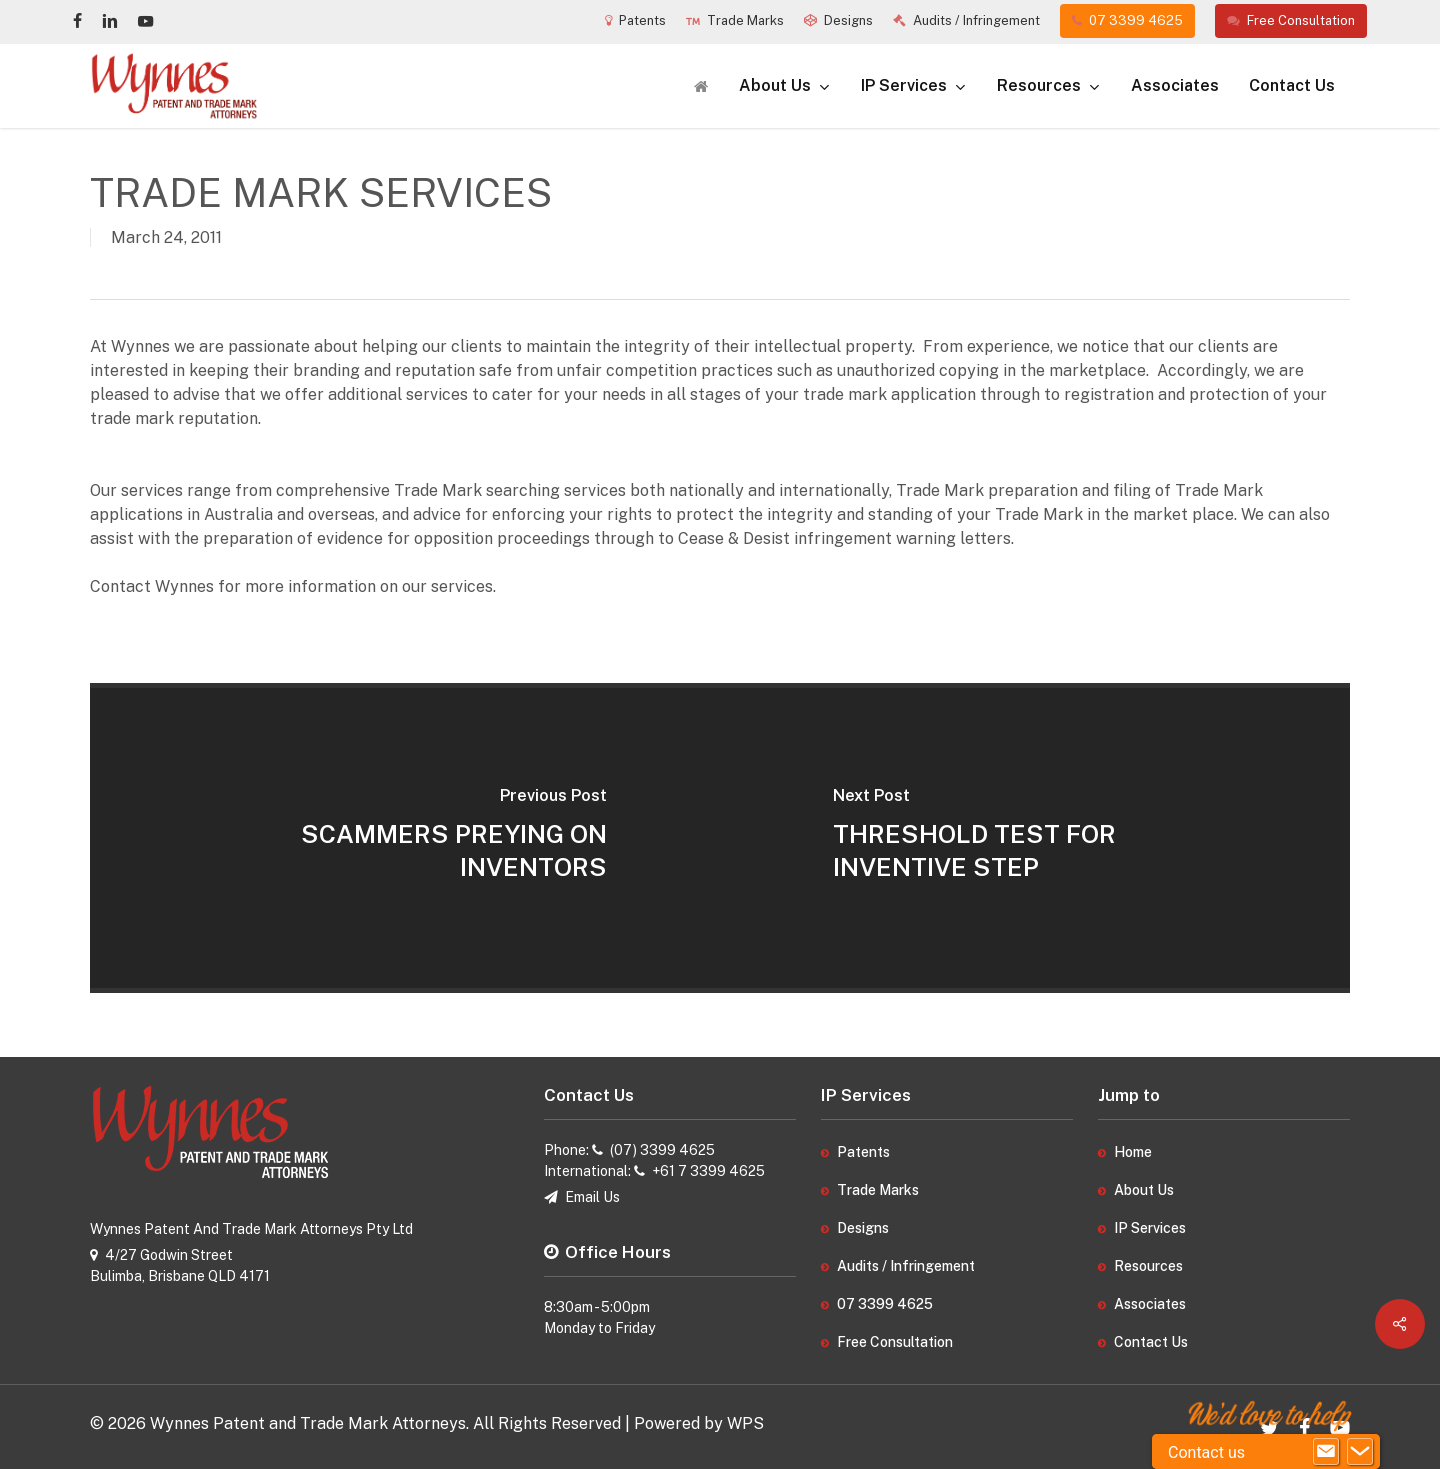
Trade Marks (878, 1190)
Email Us (592, 1197)
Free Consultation (895, 1342)
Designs (863, 1228)
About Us (1144, 1190)
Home (1133, 1152)
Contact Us (1151, 1342)
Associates (1150, 1304)
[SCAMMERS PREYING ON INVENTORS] (405, 838)
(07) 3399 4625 (662, 1150)
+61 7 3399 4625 (708, 1171)
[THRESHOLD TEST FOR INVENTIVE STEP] (1035, 838)
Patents (863, 1152)
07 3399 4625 (885, 1304)
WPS (745, 1423)
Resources (1148, 1266)
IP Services (1150, 1228)
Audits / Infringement (906, 1266)
